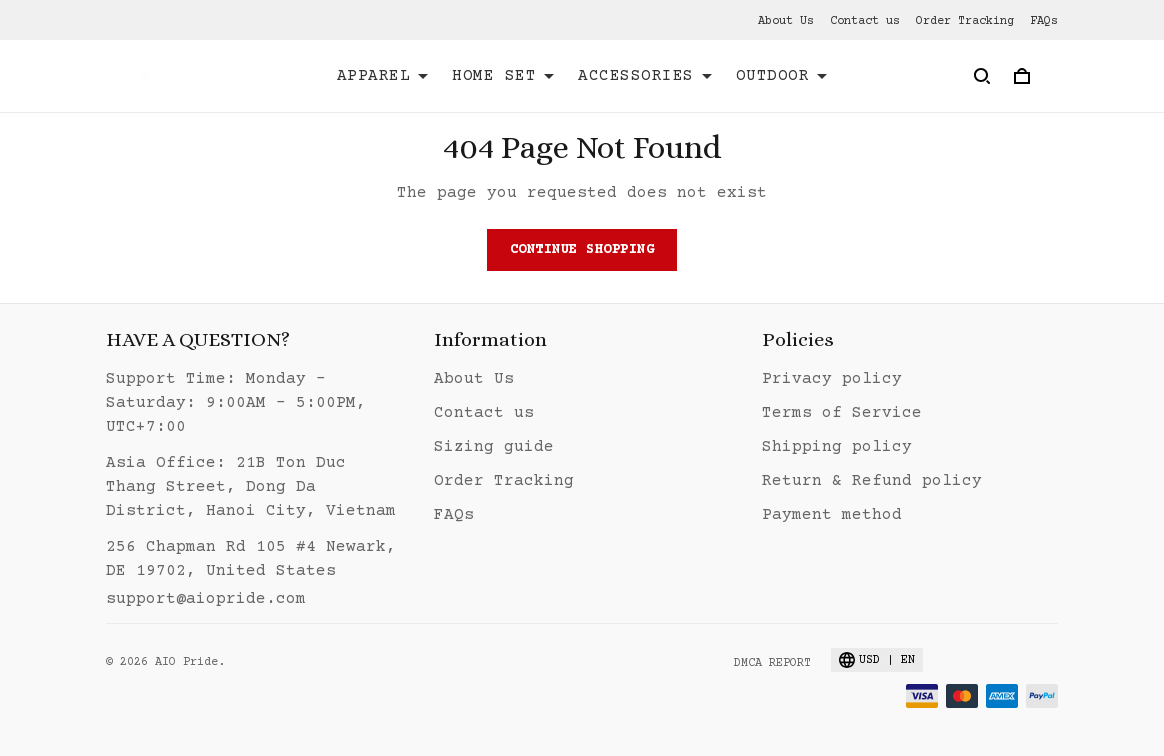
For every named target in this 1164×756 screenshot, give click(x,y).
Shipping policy (837, 447)
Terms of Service (842, 413)
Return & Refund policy (872, 481)
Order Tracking (965, 21)
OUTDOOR (782, 76)
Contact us (865, 21)
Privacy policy (832, 379)
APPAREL (383, 76)
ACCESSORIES (645, 76)
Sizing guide (494, 447)
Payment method (832, 515)
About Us (786, 21)
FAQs (1044, 21)
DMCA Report (772, 663)
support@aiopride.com (206, 599)
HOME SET (503, 76)
